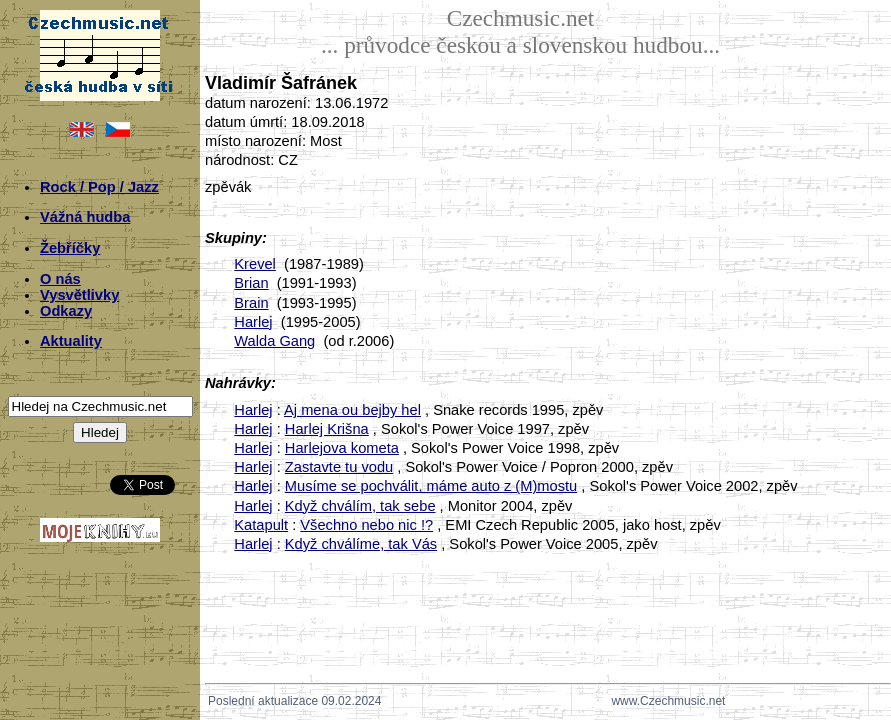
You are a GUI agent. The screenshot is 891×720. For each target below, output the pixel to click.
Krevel (255, 264)
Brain (251, 303)
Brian (251, 283)
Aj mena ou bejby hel (352, 410)
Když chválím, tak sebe (360, 506)
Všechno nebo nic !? (366, 525)
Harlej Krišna (327, 429)
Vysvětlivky (79, 295)
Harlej (253, 322)
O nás (60, 279)
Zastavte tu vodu (339, 467)
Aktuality (71, 341)
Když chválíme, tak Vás (361, 544)
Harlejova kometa (342, 448)
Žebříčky (70, 248)
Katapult (261, 525)
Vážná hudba (85, 217)
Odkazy (66, 311)
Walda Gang (274, 341)
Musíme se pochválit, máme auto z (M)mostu (431, 486)
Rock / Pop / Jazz (99, 187)
